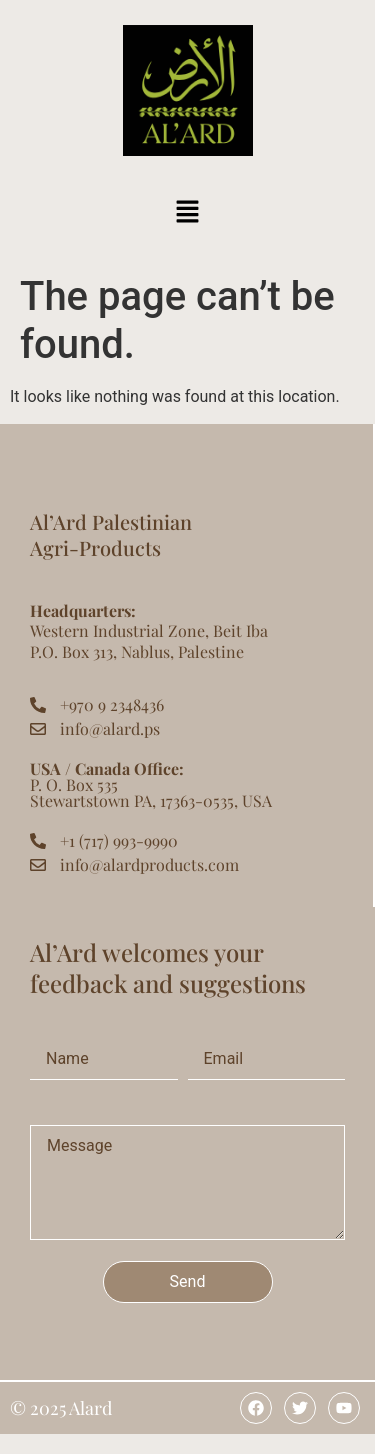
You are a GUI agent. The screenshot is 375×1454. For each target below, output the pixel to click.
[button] (187, 213)
